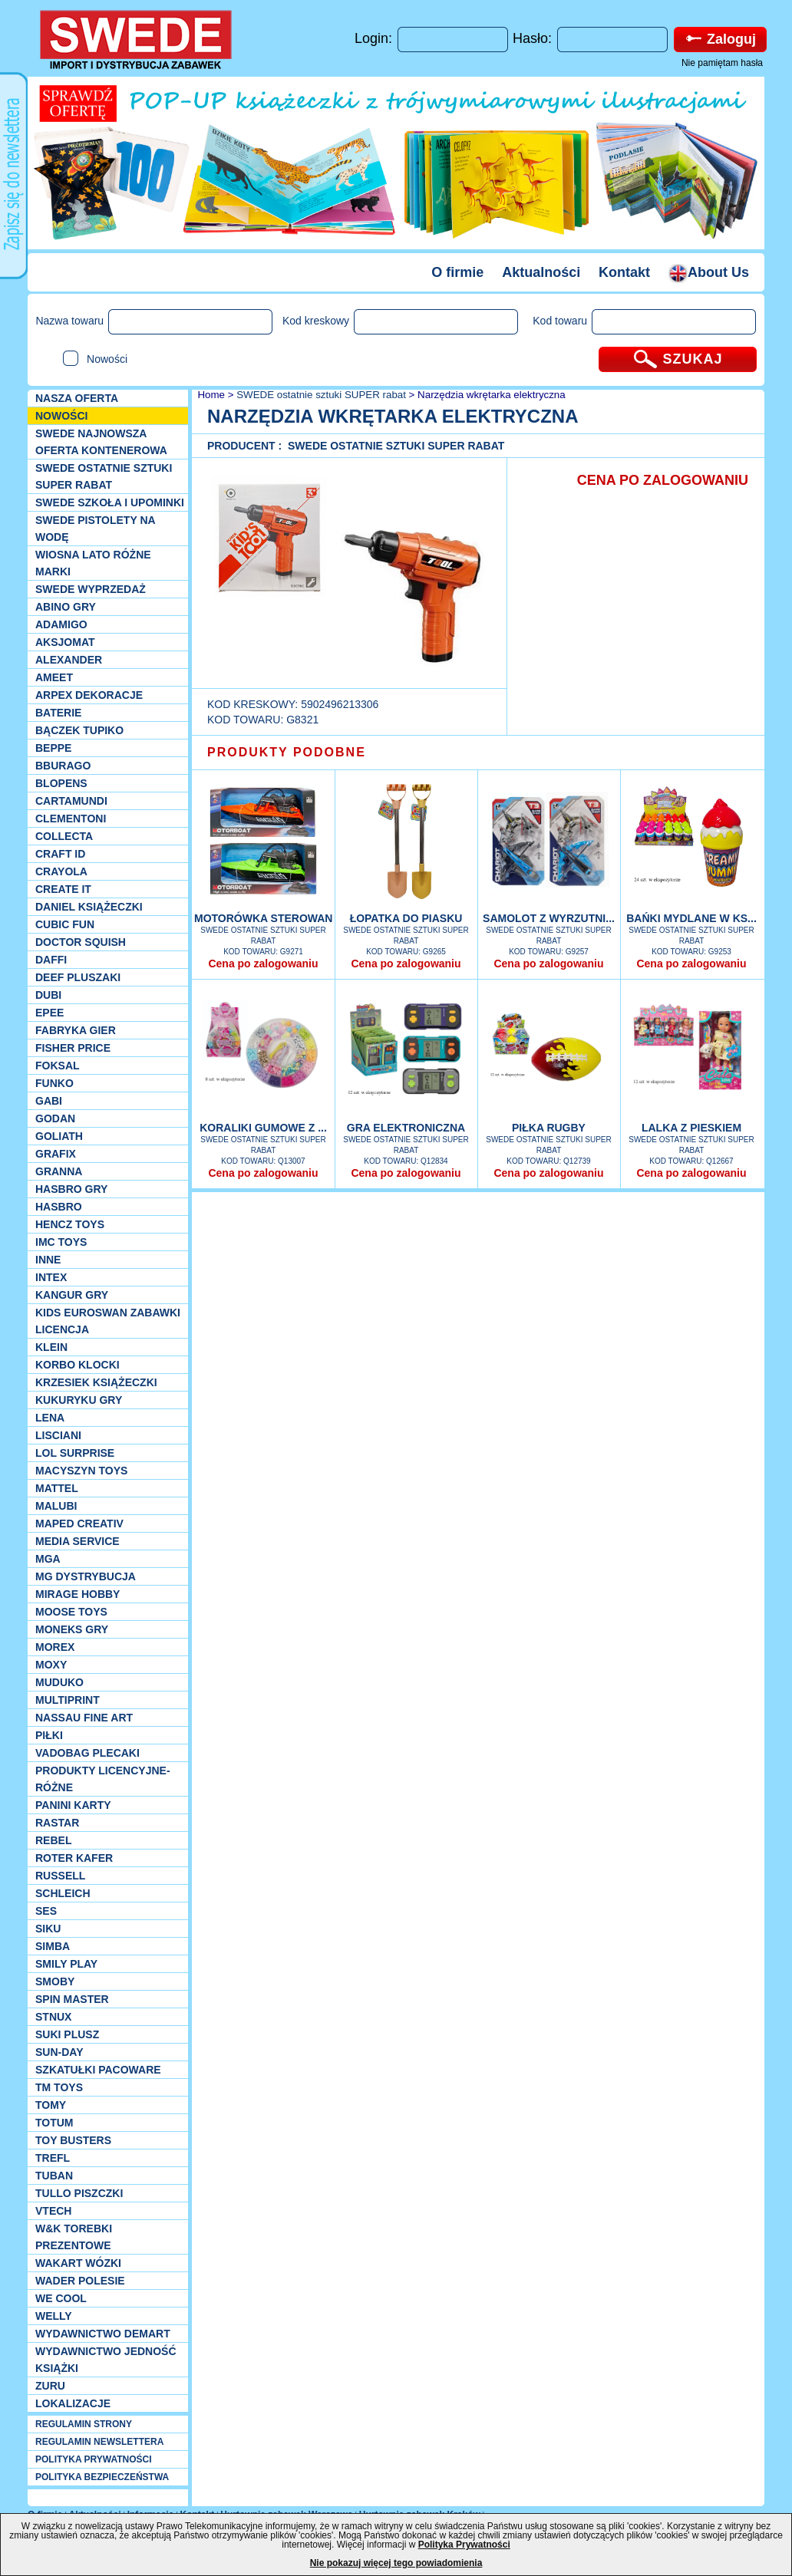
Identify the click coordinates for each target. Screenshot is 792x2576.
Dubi (48, 995)
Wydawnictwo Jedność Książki (106, 2359)
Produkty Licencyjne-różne (102, 1779)
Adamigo (61, 624)
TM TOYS (59, 2087)
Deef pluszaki (77, 977)
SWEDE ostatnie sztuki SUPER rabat (103, 476)
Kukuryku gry (78, 1400)
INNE (48, 1259)
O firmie (457, 272)
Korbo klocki (77, 1365)
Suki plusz (67, 2034)
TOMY (50, 2105)
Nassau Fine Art (84, 1717)
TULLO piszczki (79, 2193)
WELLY (53, 2316)
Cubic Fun (64, 924)
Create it (63, 889)
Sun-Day (59, 2052)
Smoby (54, 1981)
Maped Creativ (79, 1523)
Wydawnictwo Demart (102, 2333)
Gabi (48, 1101)
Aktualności (541, 272)
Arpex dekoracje (89, 695)
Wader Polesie (80, 2281)
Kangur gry (71, 1295)
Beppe (53, 748)
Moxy (51, 1665)
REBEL (53, 1840)
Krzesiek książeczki (96, 1382)
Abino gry (65, 607)
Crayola (61, 871)
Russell (60, 1875)
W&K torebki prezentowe (73, 2237)
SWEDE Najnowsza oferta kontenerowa (101, 441)
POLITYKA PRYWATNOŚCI (93, 2459)
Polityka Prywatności (464, 2544)
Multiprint (67, 1700)
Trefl (52, 2158)
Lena (49, 1418)
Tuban (54, 2175)
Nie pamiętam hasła (722, 63)
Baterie (58, 713)
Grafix (55, 1154)
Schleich (63, 1893)
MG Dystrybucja (85, 1576)
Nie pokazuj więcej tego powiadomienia (396, 2563)
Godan (55, 1118)
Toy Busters (73, 2140)
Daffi (51, 960)
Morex (54, 1647)
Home (210, 394)
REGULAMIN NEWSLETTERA (99, 2441)
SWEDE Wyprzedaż (90, 589)
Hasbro (58, 1207)
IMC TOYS (61, 1242)
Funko (54, 1083)
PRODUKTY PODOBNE (286, 752)
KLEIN (51, 1347)
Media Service (77, 1541)
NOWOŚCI (61, 416)
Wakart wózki (78, 2263)
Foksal (57, 1065)
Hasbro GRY (71, 1189)
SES (46, 1911)
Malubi (56, 1506)
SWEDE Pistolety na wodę (95, 528)
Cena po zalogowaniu (263, 963)
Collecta (64, 836)
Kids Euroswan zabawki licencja (107, 1321)
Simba (52, 1946)
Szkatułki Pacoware (98, 2070)
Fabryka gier (75, 1030)
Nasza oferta (76, 398)
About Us (708, 272)
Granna (58, 1171)
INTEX (51, 1277)
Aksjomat (65, 642)
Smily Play (66, 1964)
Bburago (63, 765)
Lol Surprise (74, 1453)
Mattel (56, 1488)
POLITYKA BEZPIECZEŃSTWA (102, 2477)
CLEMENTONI (70, 818)
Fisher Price (73, 1048)
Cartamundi (71, 801)
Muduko (59, 1682)
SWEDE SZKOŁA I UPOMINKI (109, 502)
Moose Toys (71, 1612)
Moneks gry (71, 1629)
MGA (48, 1559)
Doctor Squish (80, 942)
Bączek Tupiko (79, 730)
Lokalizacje (73, 2403)
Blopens (61, 783)
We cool (61, 2298)
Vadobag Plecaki (87, 1753)
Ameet (54, 677)
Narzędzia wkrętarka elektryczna (491, 394)
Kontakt (624, 272)
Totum (54, 2122)
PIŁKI (49, 1735)
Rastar (57, 1823)
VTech (53, 2211)
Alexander (68, 660)
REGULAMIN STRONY (83, 2424)
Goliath (59, 1136)
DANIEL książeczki (89, 907)
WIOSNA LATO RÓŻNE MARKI (93, 563)
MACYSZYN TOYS (81, 1470)
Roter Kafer (74, 1858)
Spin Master (72, 1999)
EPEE (49, 1012)
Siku (48, 1928)
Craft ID (60, 854)
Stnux (53, 2017)
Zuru (50, 2386)
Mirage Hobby (77, 1594)
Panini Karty (73, 1805)
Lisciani (58, 1435)
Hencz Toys (69, 1224)
